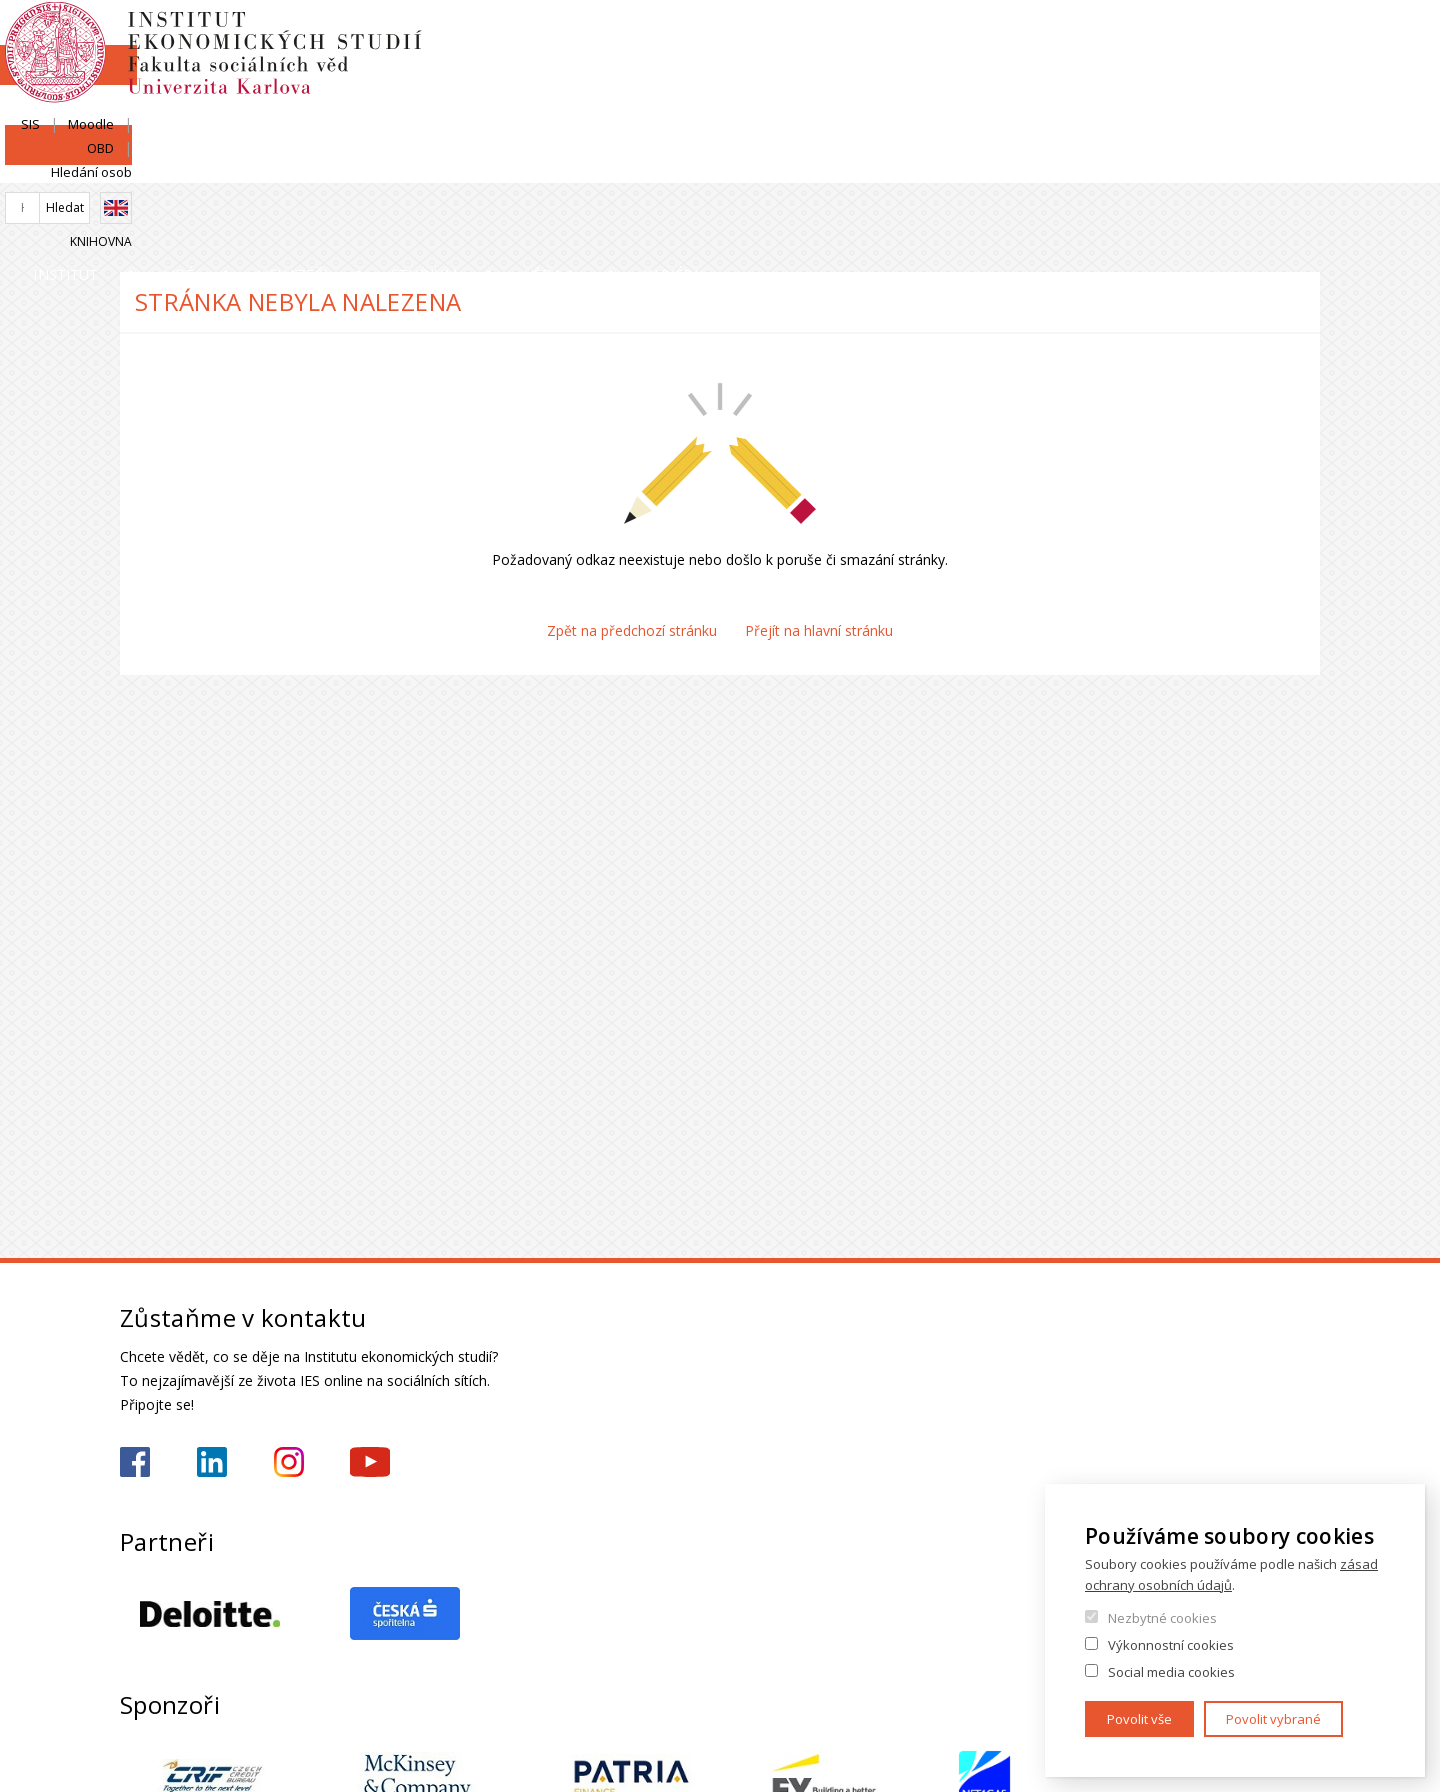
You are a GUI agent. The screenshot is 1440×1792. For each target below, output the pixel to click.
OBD (1197, 37)
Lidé (366, 164)
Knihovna (1289, 106)
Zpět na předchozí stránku (632, 630)
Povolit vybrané (1273, 1719)
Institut (180, 164)
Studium (756, 164)
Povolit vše (1139, 1719)
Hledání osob (1279, 37)
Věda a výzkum (982, 164)
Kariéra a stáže (1233, 164)
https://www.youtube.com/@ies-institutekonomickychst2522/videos (370, 1462)
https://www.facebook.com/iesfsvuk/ (135, 1462)
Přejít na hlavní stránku (819, 630)
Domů (125, 207)
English (1304, 73)
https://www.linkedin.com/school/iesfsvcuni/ (212, 1462)
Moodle (1133, 37)
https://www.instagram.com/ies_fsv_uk (289, 1462)
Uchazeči (552, 164)
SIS (1072, 37)
